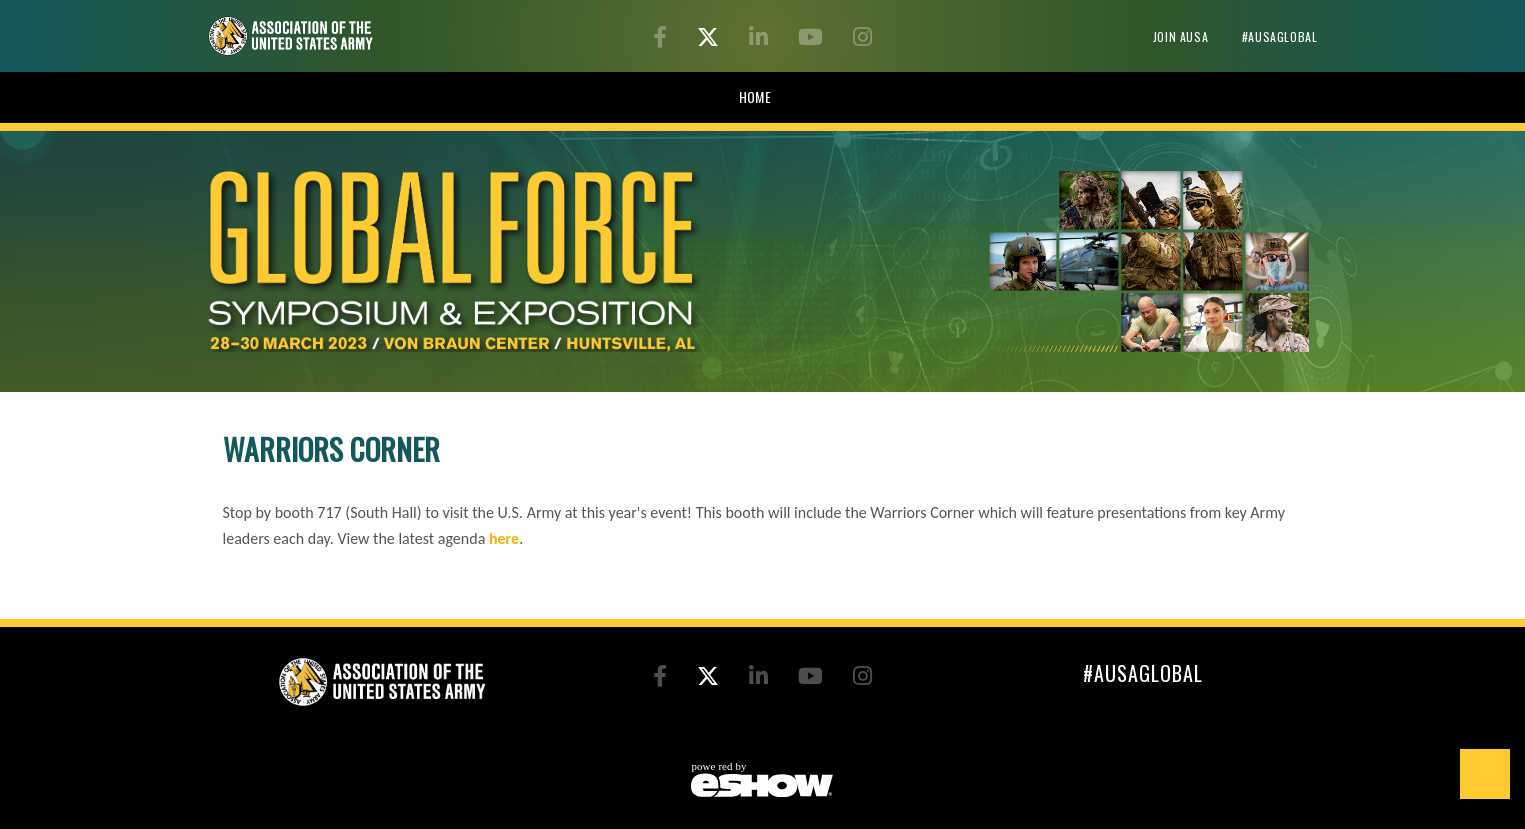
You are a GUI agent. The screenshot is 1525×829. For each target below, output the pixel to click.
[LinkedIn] (761, 39)
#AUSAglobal (1280, 36)
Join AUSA (1182, 36)
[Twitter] (711, 39)
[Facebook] (663, 39)
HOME (755, 96)
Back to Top (1485, 774)
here (504, 538)
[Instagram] (862, 39)
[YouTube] (813, 39)
